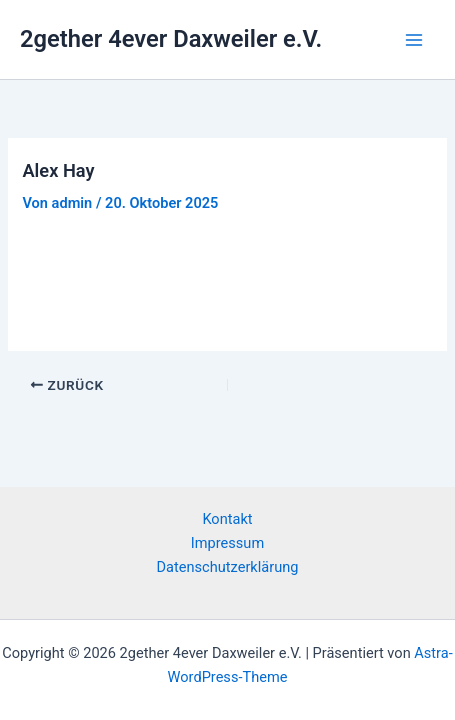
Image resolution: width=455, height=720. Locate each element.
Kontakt (227, 519)
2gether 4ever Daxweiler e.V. (171, 39)
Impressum (227, 543)
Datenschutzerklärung (228, 567)
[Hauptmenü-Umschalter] (414, 40)
